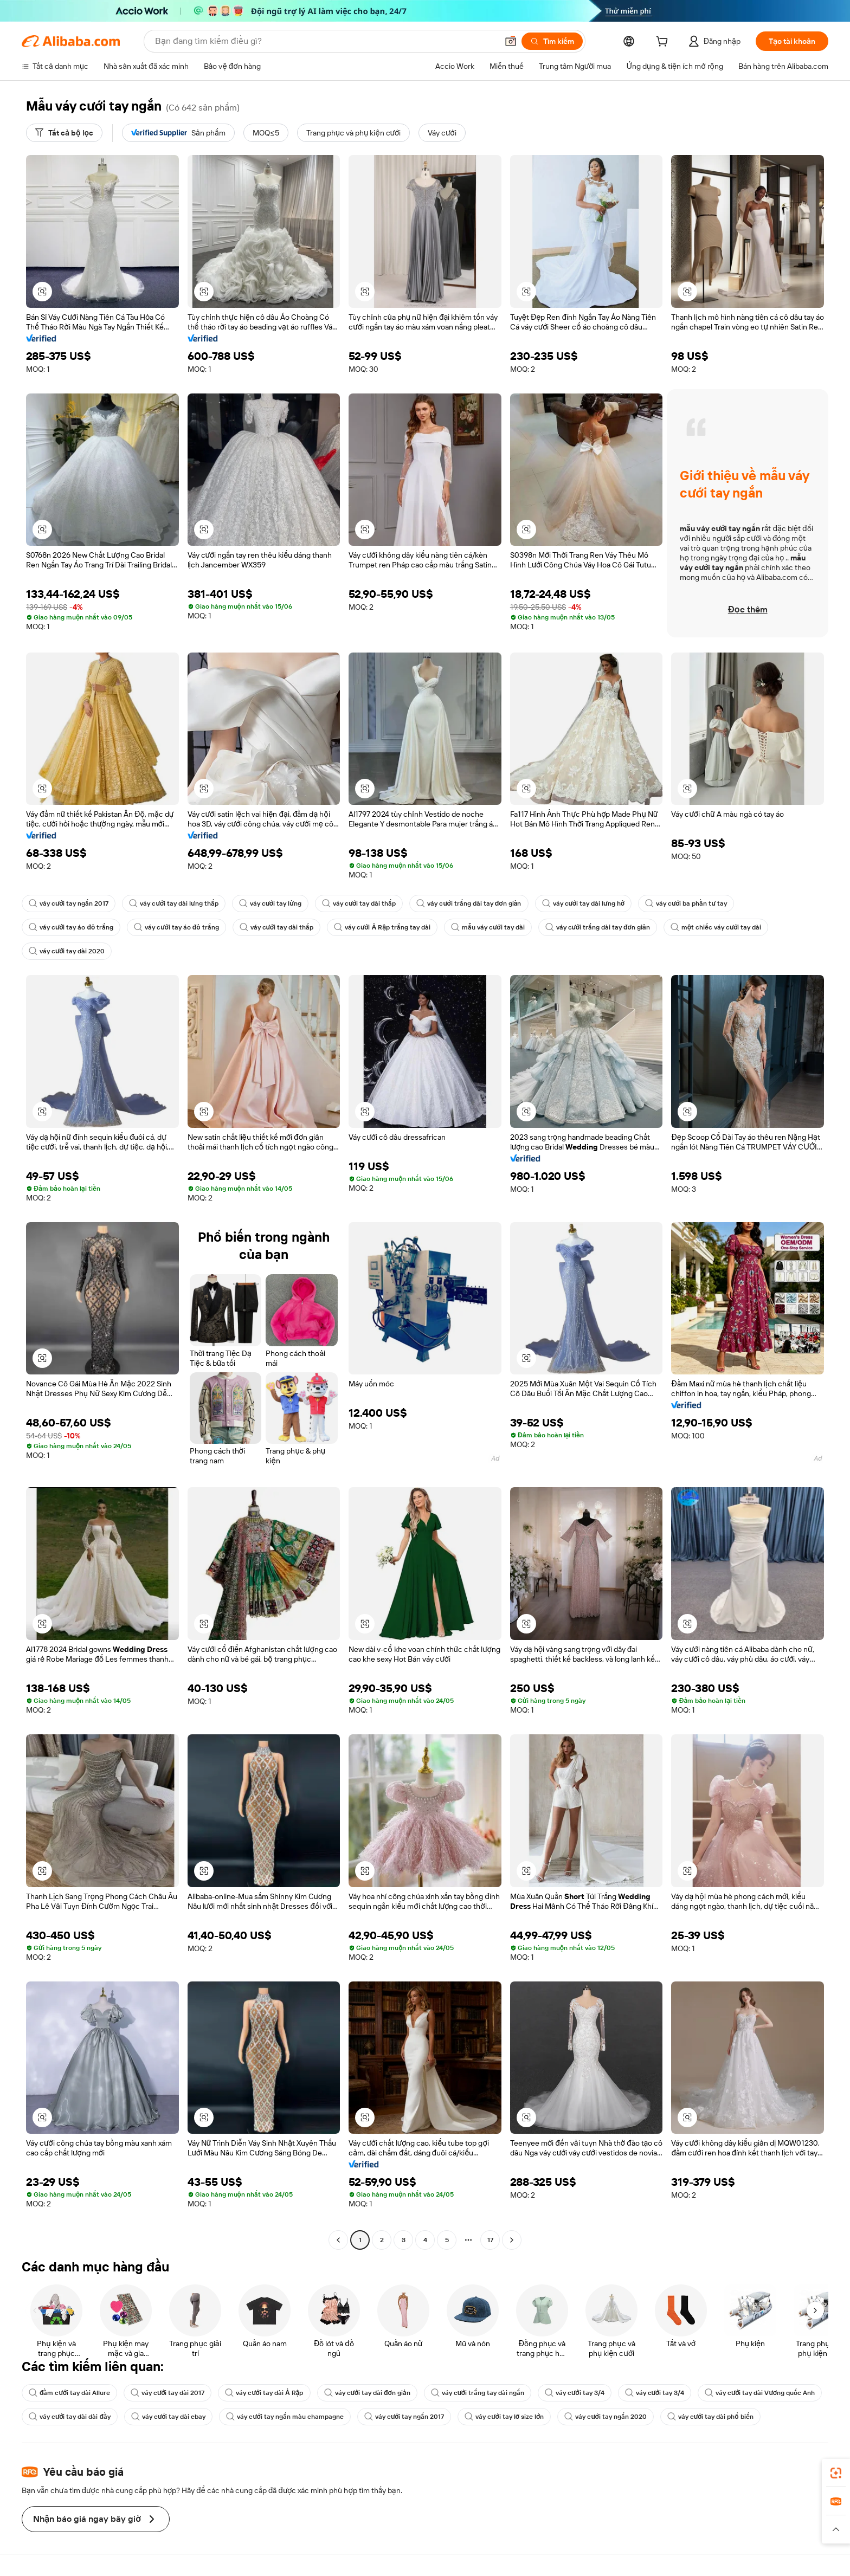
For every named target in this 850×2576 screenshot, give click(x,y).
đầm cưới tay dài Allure (69, 2392)
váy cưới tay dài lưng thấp (173, 903)
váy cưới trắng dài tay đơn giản (468, 903)
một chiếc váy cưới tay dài (716, 927)
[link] (836, 2473)
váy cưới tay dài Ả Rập (264, 2392)
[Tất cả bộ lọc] (64, 133)
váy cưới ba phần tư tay (686, 903)
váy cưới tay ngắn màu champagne (284, 2416)
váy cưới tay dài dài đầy (70, 2416)
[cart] (664, 42)
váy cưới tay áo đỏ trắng (71, 927)
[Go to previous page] (338, 2240)
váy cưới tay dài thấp (359, 903)
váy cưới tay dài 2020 (67, 951)
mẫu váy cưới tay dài (487, 927)
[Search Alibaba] (325, 41)
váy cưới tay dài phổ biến (710, 2416)
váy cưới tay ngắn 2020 (605, 2416)
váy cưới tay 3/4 (574, 2392)
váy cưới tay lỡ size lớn (504, 2416)
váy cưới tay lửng (270, 903)
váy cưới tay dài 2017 (167, 2392)
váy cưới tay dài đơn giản (367, 2392)
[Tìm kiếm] (552, 41)
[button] (510, 41)
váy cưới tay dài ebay (168, 2416)
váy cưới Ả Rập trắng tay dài (382, 927)
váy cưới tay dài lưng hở (583, 903)
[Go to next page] (511, 2240)
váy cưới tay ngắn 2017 (68, 903)
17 (490, 2240)
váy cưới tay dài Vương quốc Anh (760, 2392)
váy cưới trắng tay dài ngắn (477, 2392)
